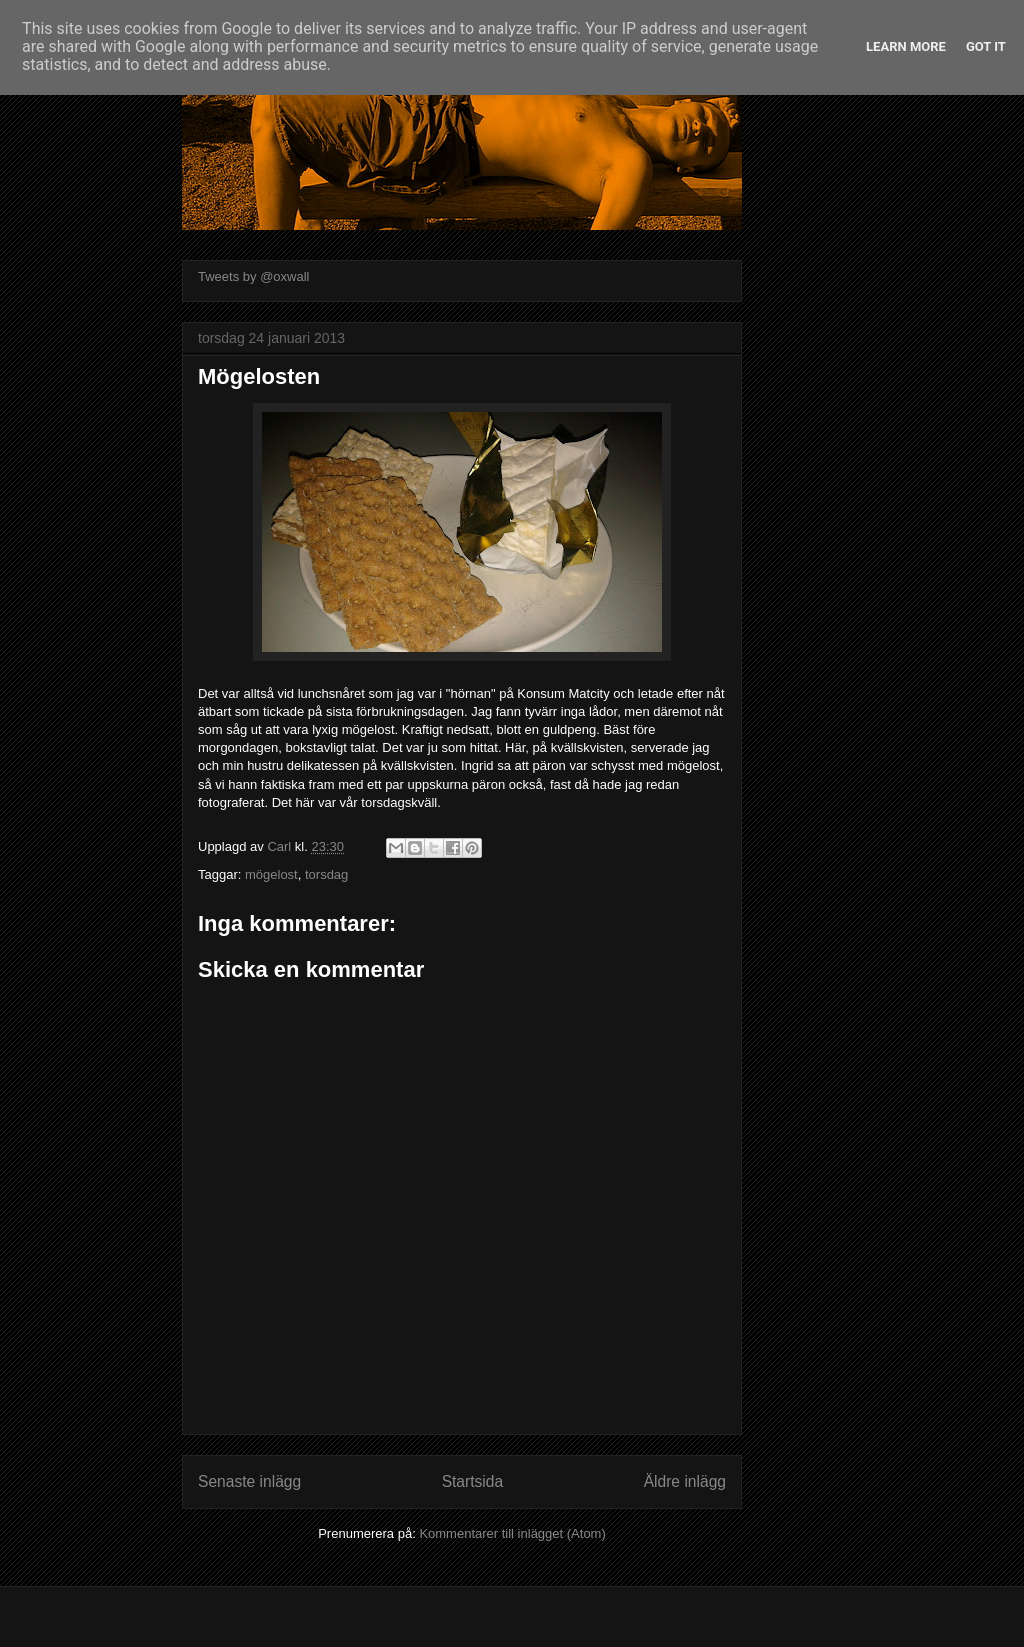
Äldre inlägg (685, 1481)
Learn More (906, 46)
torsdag (326, 874)
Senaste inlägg (249, 1481)
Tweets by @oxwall (253, 276)
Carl (280, 846)
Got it (986, 46)
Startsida (473, 1481)
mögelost (271, 874)
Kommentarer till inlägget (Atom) (512, 1533)
